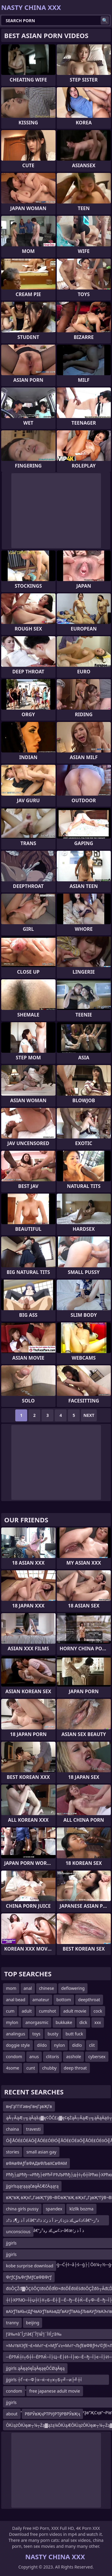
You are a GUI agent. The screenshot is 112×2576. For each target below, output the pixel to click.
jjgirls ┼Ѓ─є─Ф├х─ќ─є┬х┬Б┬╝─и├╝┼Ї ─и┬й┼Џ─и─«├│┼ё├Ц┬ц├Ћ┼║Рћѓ (44, 2381)
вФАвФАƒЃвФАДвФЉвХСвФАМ (36, 2163)
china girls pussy (22, 2209)
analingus (15, 2034)
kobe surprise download (29, 2266)
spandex (54, 2209)
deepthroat (89, 1999)
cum (10, 2011)
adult (27, 2011)
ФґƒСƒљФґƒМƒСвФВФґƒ (29, 2277)
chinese (46, 1988)
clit (92, 2045)
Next (88, 1415)
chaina (12, 2129)
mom (11, 1988)
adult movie (74, 2011)
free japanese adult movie (54, 2391)
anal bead (15, 1999)
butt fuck (74, 2034)
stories (12, 2152)
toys (36, 2034)
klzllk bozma (81, 2209)
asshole (73, 2056)
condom (14, 2056)
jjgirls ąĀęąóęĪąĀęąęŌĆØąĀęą (35, 2368)
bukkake (64, 2022)
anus (34, 2056)
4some (12, 2068)
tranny (12, 2322)
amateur (41, 1999)
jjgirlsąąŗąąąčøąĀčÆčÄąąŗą (32, 2186)
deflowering (73, 1988)
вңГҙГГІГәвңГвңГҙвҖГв (29, 2106)
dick (83, 2022)
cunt (30, 2068)
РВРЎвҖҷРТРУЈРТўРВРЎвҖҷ (52, 2414)
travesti (33, 2129)
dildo (42, 2045)
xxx (97, 2022)
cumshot (47, 2011)
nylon (59, 2045)
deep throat (75, 2068)
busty (52, 2034)
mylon (12, 2022)
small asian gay (41, 2152)
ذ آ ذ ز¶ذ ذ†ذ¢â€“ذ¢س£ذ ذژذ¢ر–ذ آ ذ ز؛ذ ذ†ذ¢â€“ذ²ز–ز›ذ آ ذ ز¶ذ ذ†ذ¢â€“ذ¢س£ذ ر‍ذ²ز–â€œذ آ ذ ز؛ (52, 2221)
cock (97, 2011)
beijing (32, 2322)
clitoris (52, 2056)
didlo (77, 2045)
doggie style (18, 2045)
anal (28, 1988)
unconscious (18, 2231)
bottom (63, 1999)
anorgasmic (36, 2022)
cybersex (96, 2056)
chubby (49, 2068)
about (12, 2414)
